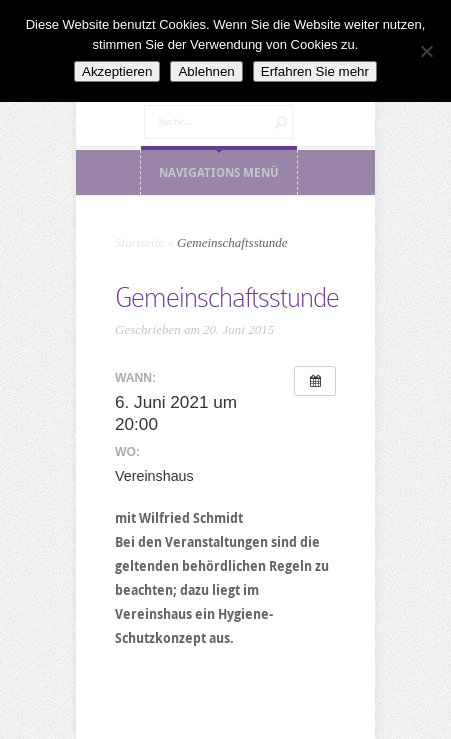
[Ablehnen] (426, 51)
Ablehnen (206, 71)
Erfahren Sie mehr (315, 71)
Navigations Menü (219, 172)
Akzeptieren (117, 71)
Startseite (139, 242)
